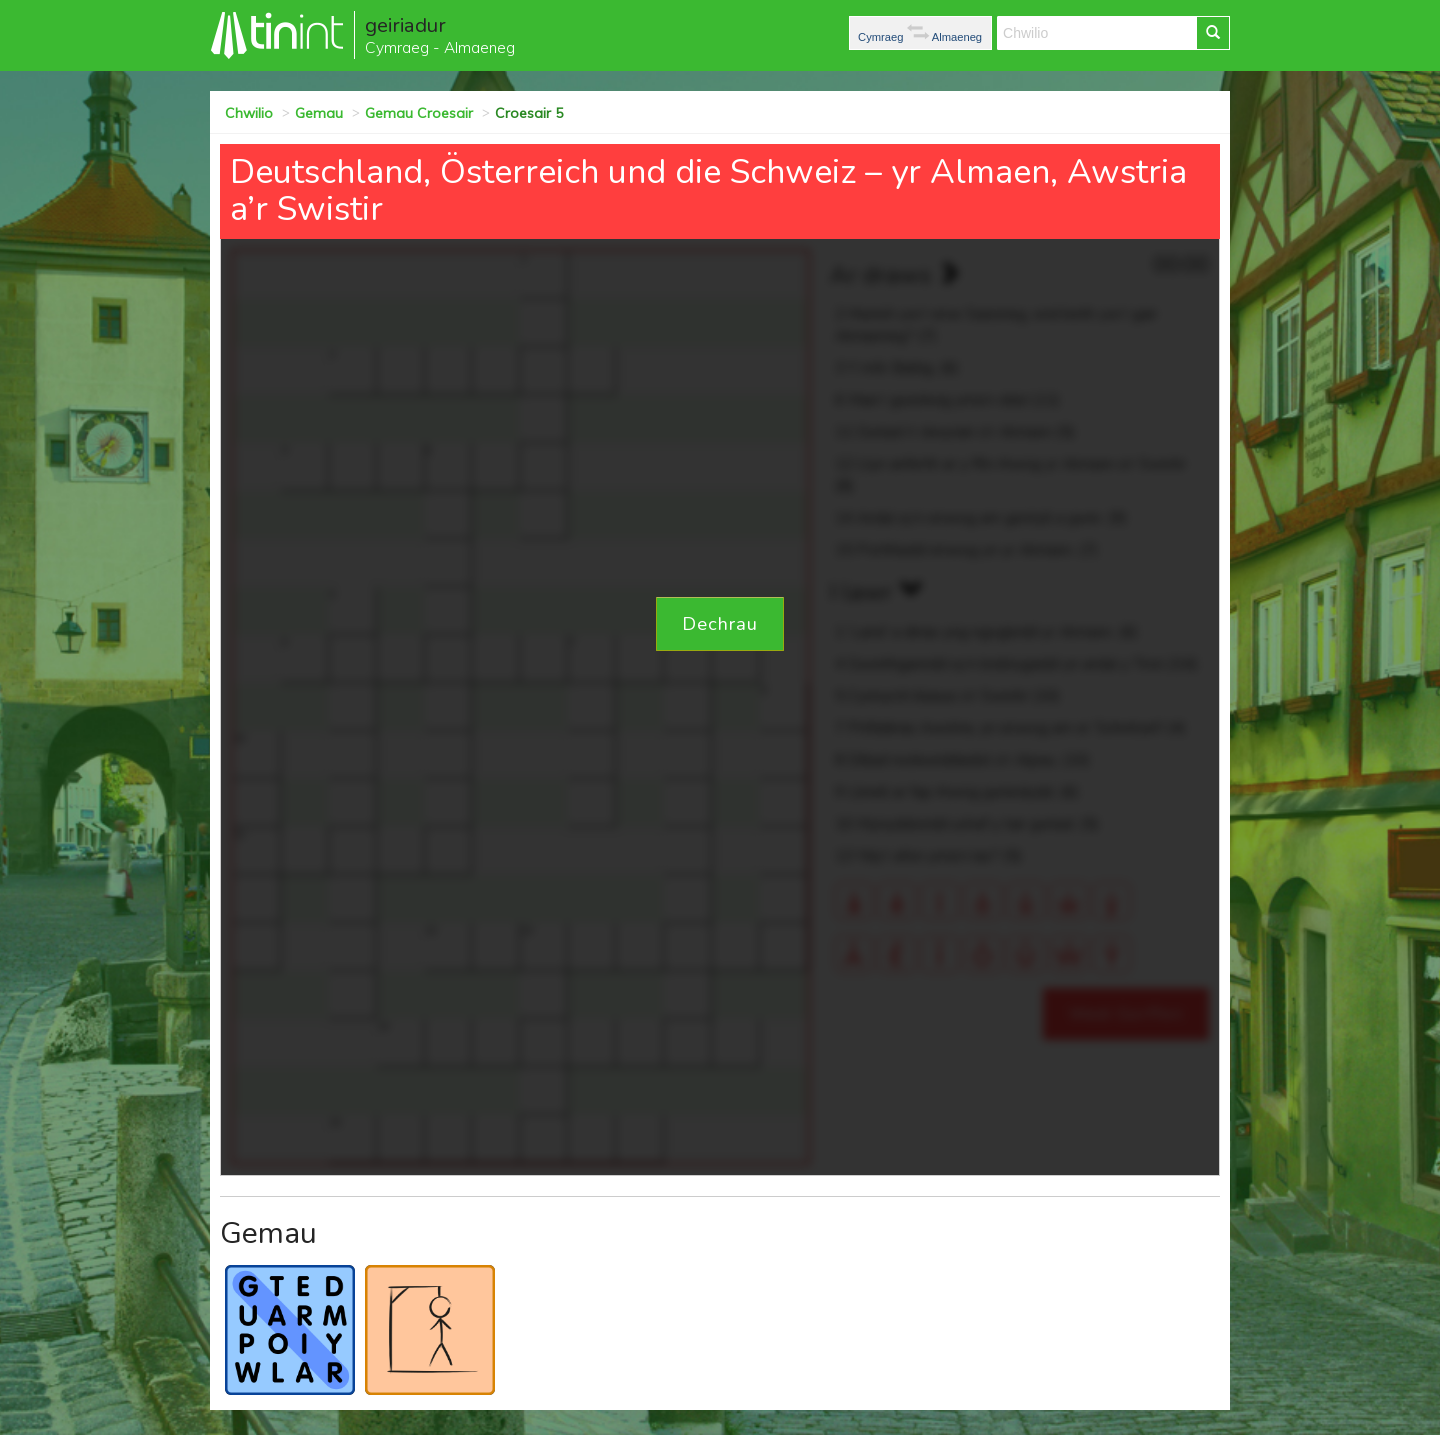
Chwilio (249, 113)
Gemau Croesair (419, 113)
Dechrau (720, 624)
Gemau (319, 113)
